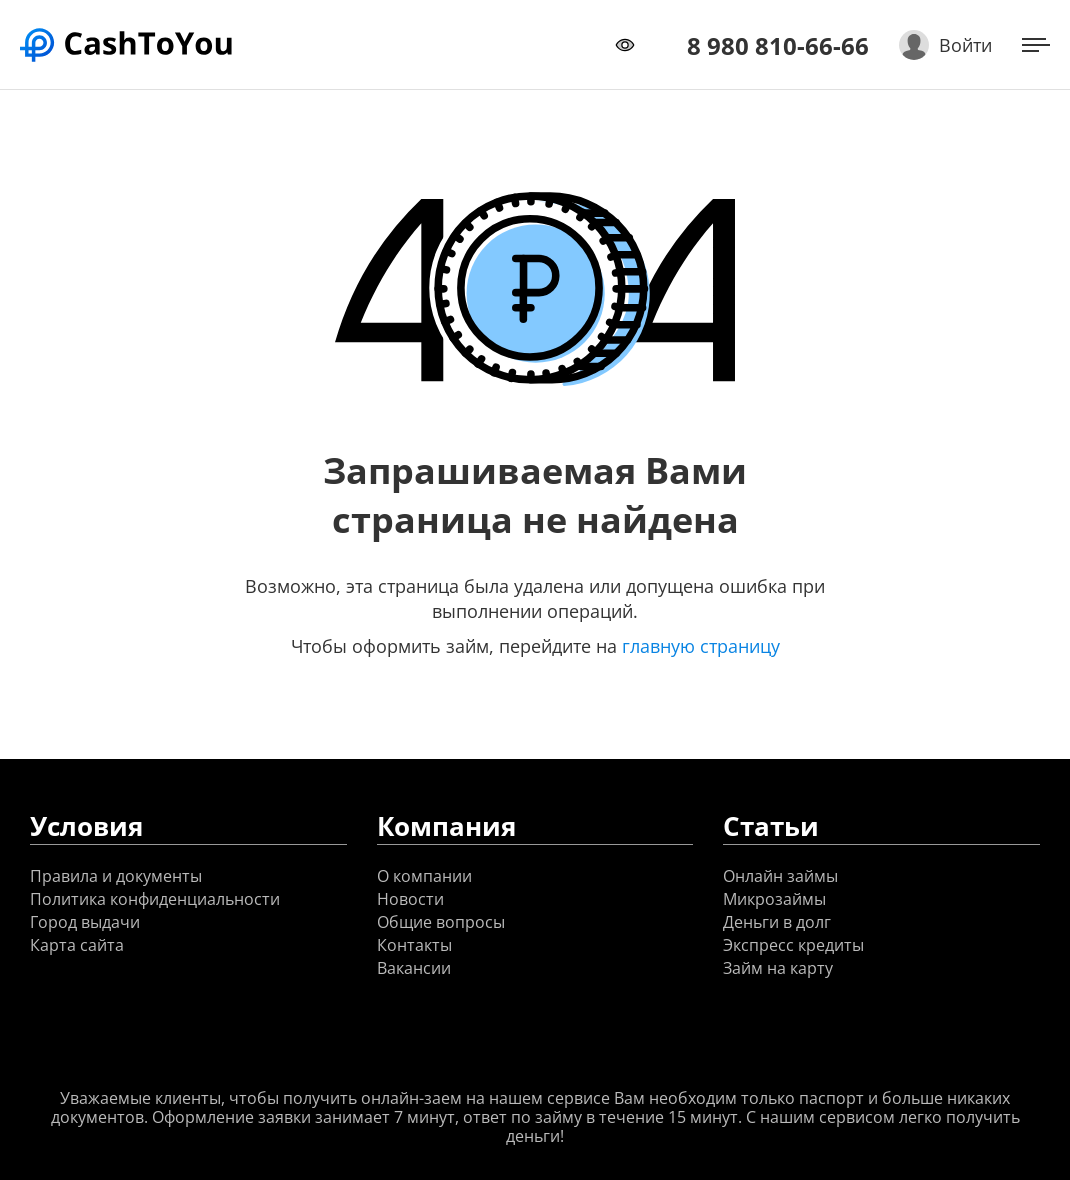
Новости (410, 899)
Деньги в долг (777, 922)
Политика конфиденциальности (155, 899)
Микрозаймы (774, 899)
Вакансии (414, 968)
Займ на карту (778, 968)
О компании (424, 876)
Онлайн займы (780, 876)
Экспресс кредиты (793, 945)
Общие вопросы (441, 922)
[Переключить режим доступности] (625, 45)
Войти (965, 45)
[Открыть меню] (1036, 45)
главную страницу (701, 646)
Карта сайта (77, 945)
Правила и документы (116, 876)
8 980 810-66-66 (778, 45)
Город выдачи (85, 922)
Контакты (414, 945)
